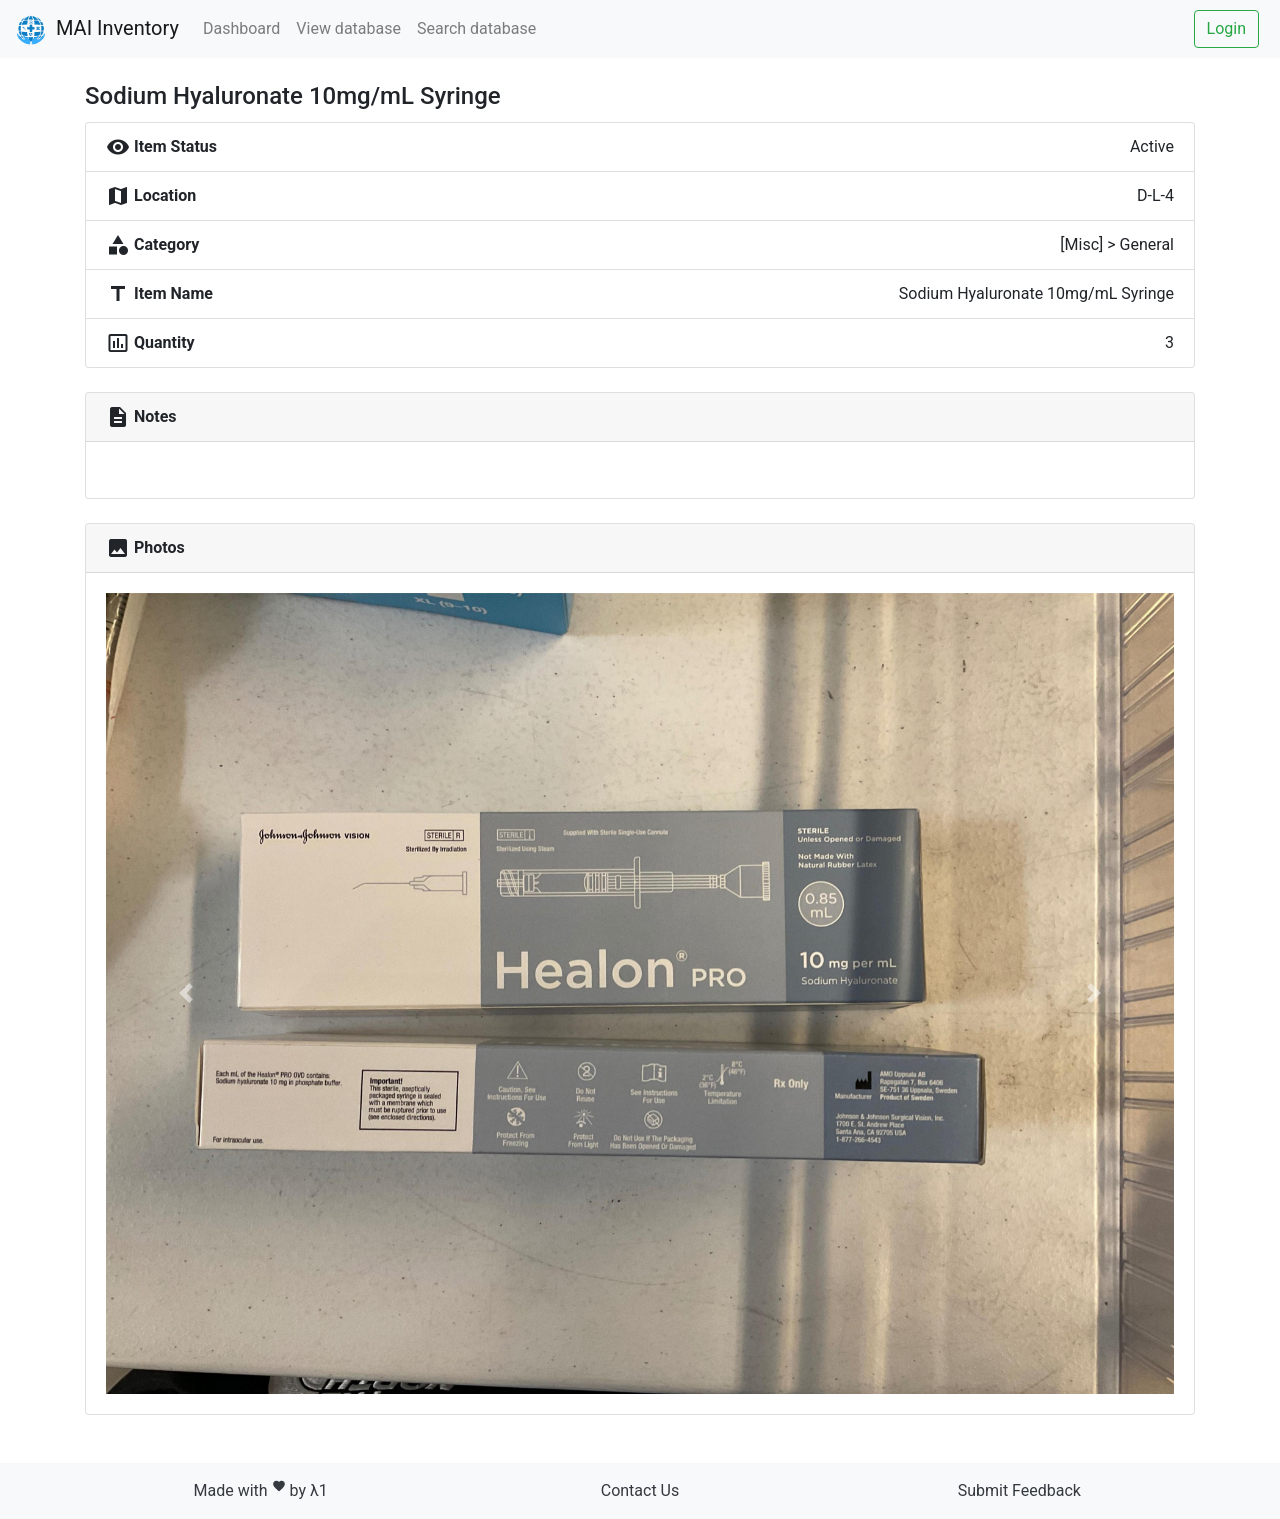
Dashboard (241, 28)
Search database (476, 28)
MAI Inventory (97, 30)
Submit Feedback (1019, 1490)
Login (1226, 28)
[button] (186, 993)
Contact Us (640, 1490)
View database (348, 28)
